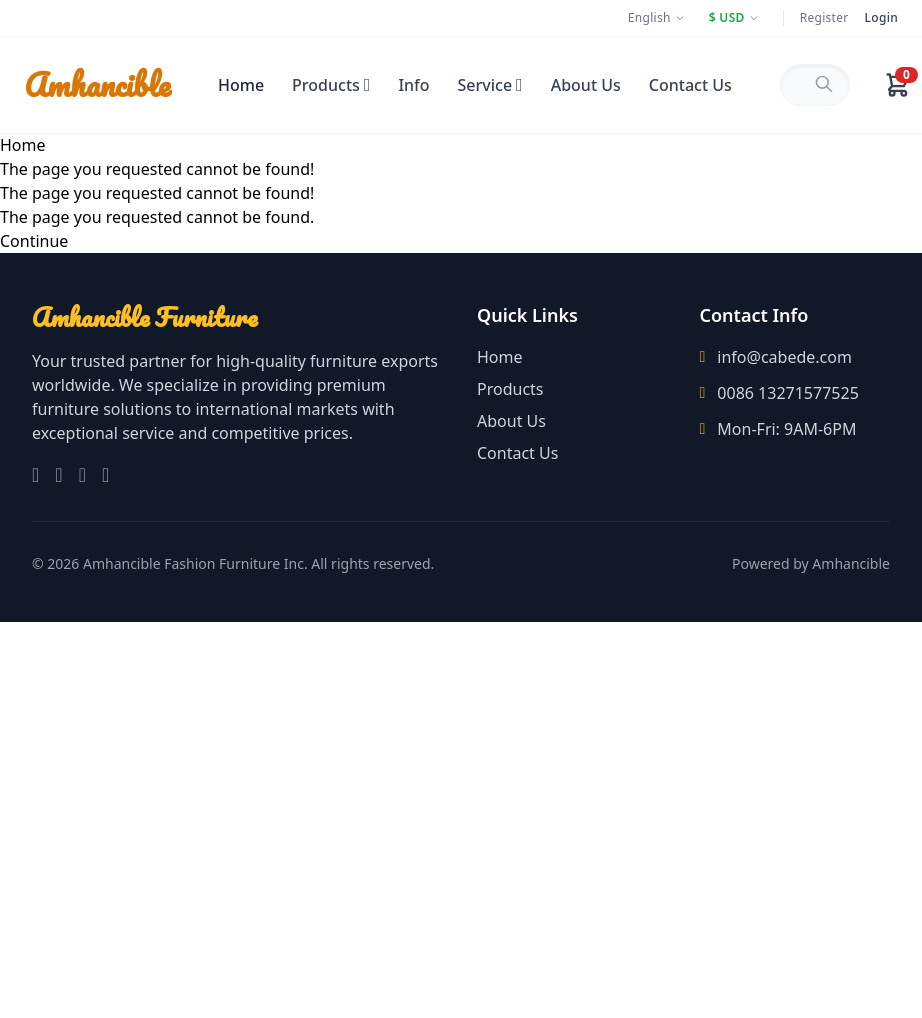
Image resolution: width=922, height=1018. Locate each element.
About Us (586, 85)
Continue (34, 241)
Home (241, 85)
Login (881, 18)
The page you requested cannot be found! (157, 169)
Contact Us (690, 85)
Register (824, 18)
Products (331, 85)
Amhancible (97, 85)
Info (413, 85)
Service (490, 85)
